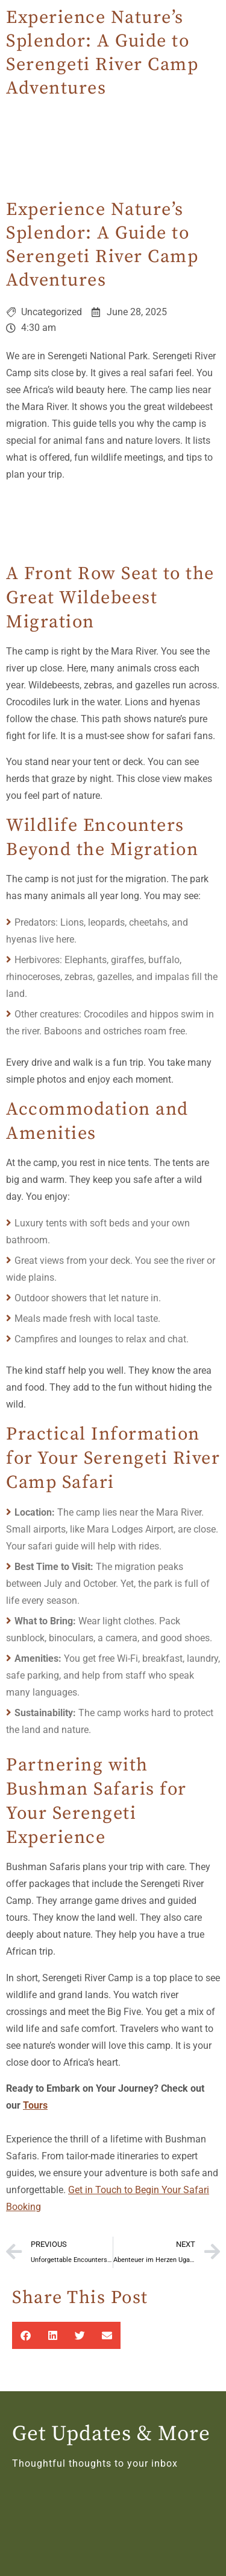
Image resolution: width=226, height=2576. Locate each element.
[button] (25, 2335)
